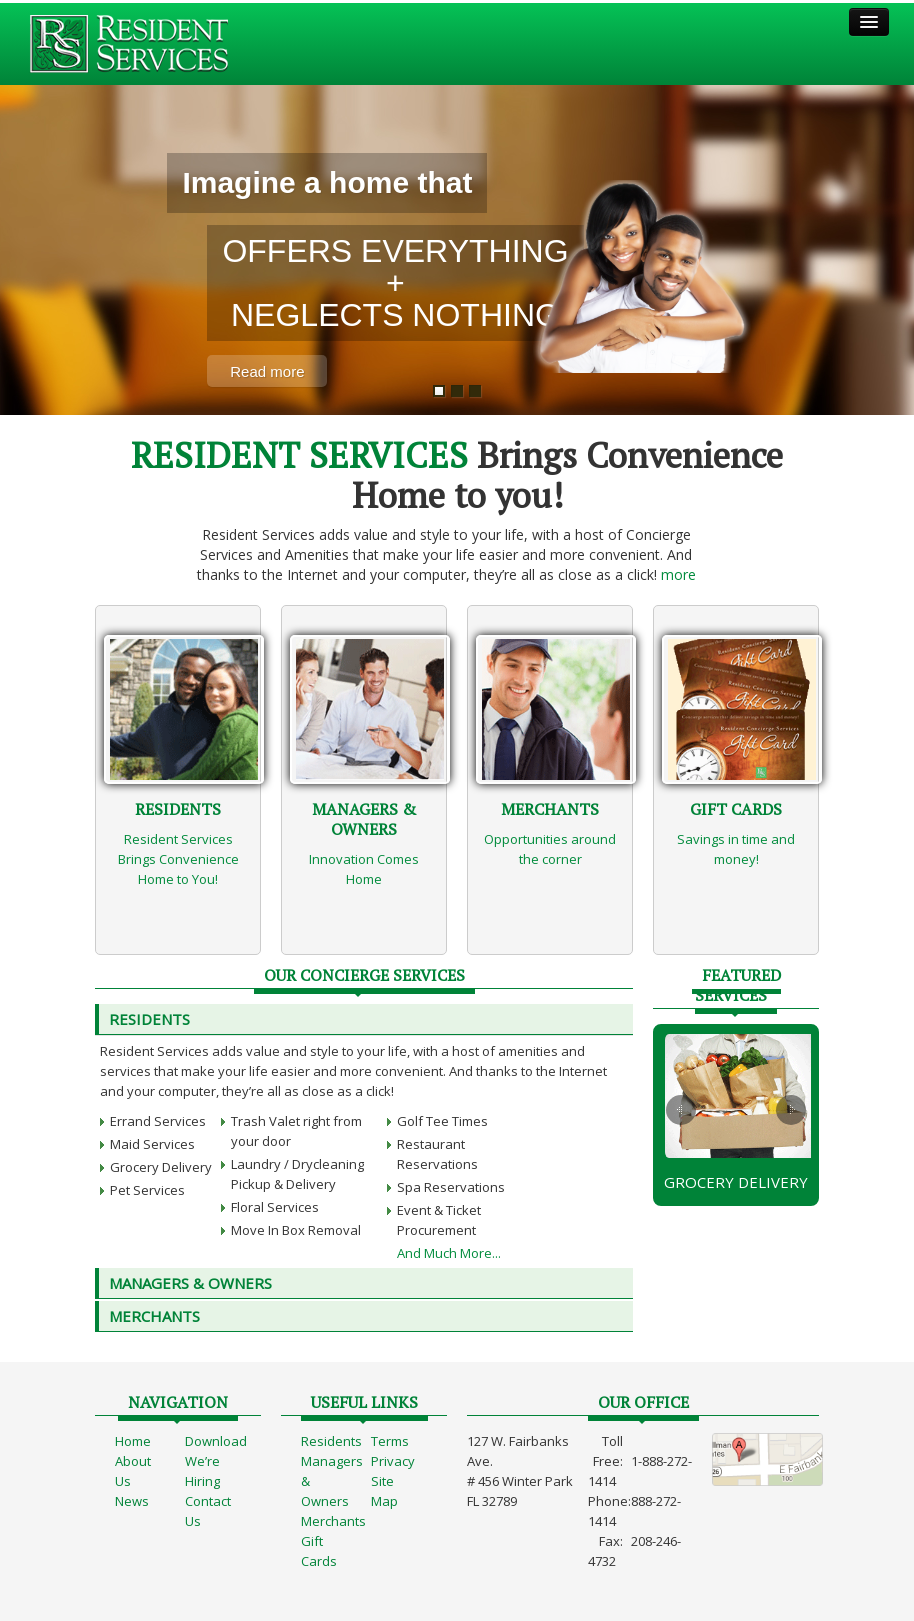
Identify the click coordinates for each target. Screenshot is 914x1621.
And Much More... (449, 1253)
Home (133, 1441)
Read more (267, 371)
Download (216, 1441)
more (678, 574)
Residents (149, 1019)
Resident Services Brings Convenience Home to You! (178, 859)
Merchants (333, 1521)
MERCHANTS (154, 1316)
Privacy (393, 1461)
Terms (390, 1441)
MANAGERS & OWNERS (190, 1283)
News (132, 1501)
